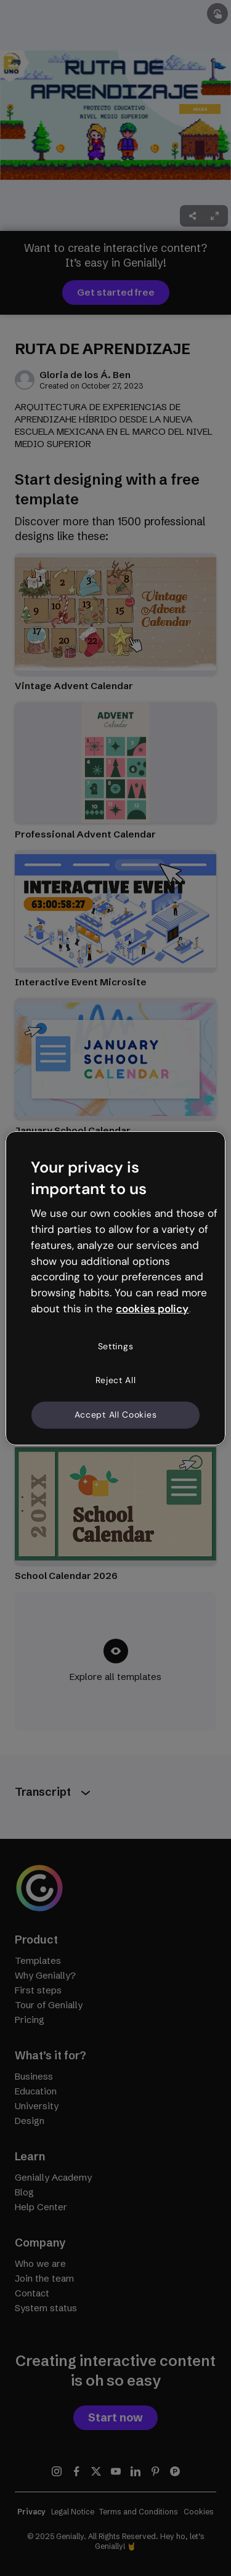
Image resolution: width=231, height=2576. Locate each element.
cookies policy (152, 1308)
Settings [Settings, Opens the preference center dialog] (116, 1346)
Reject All (115, 1380)
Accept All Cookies (116, 1414)
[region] (115, 1288)
